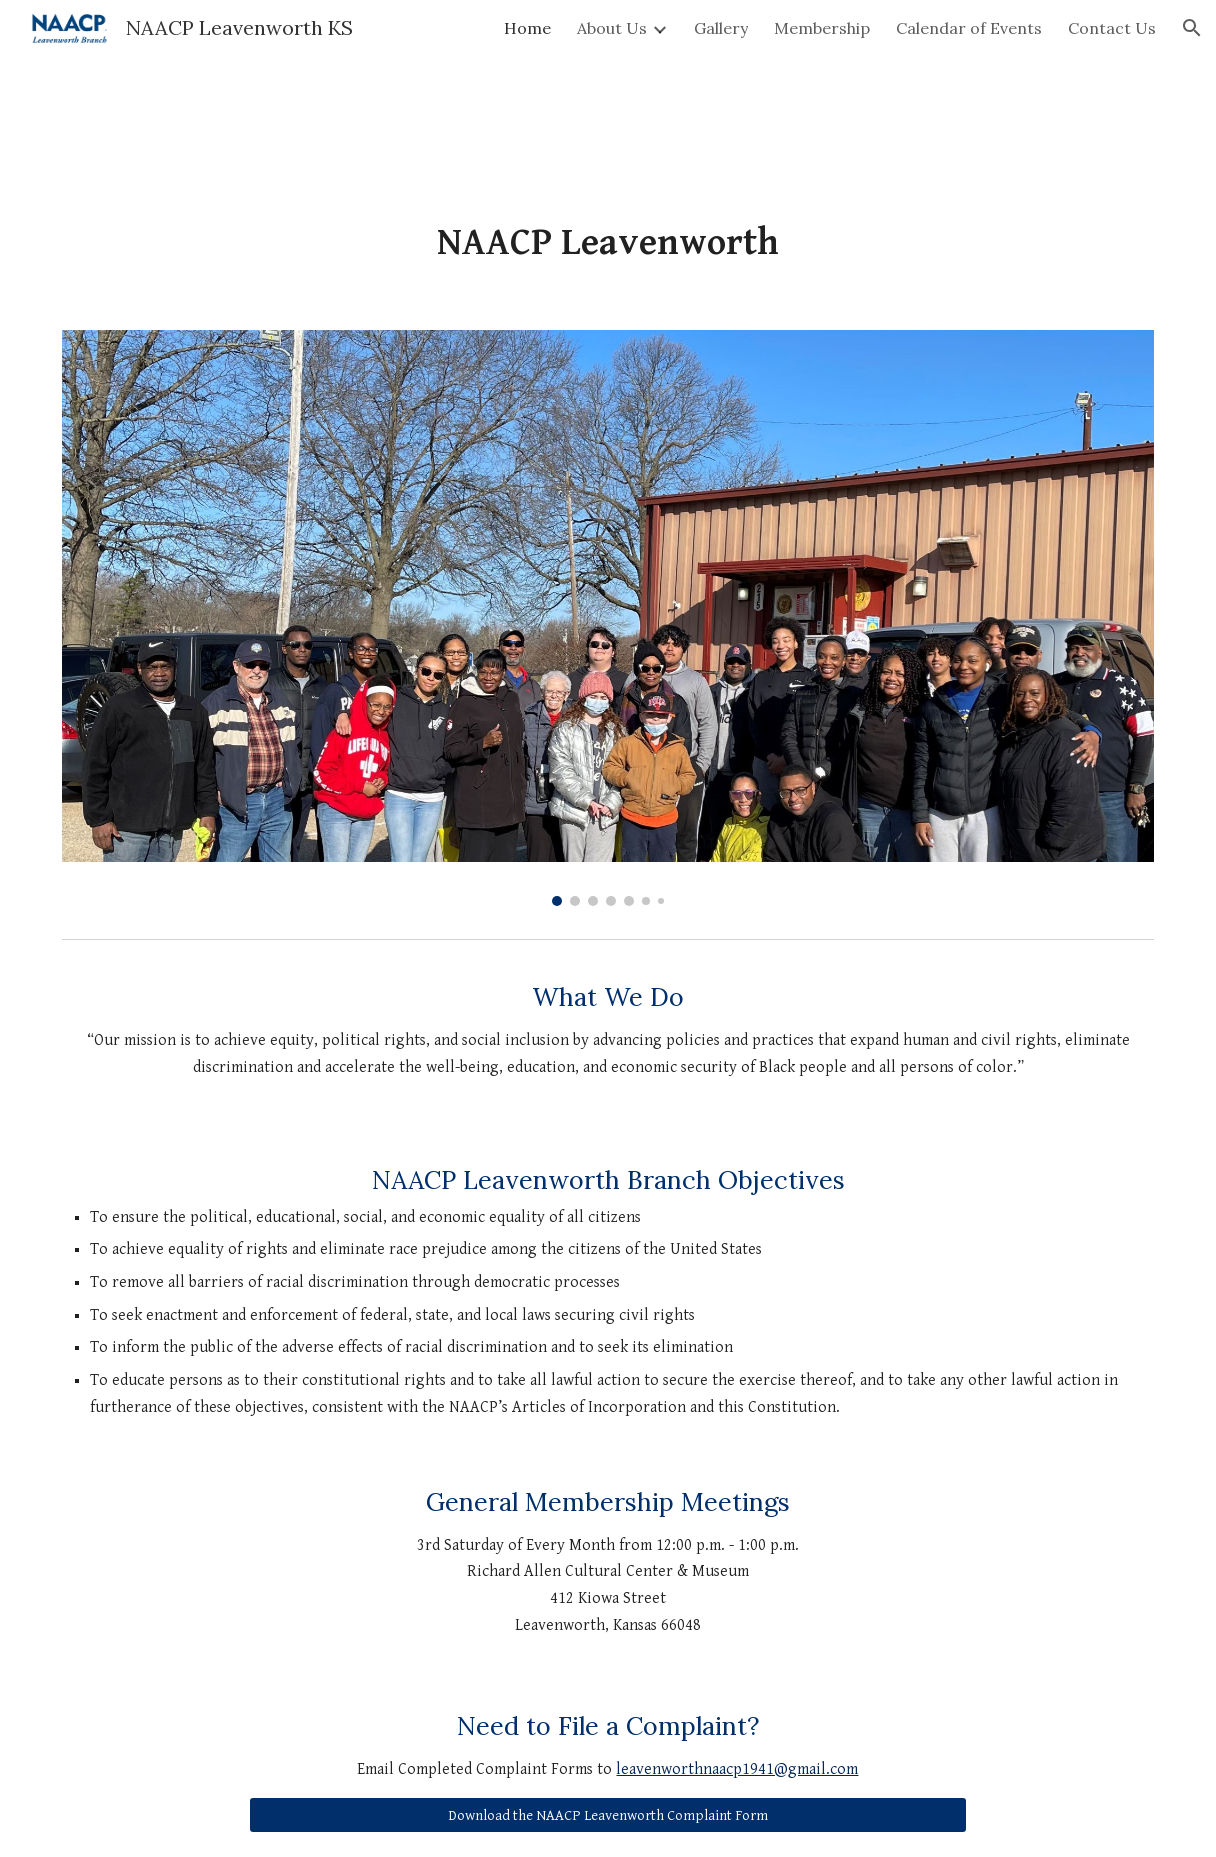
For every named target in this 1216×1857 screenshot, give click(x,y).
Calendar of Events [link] (969, 28)
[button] (1192, 28)
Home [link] (527, 28)
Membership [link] (822, 28)
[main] (608, 243)
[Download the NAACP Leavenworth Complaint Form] (608, 1815)
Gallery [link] (721, 28)
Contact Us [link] (1112, 28)
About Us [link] (612, 28)
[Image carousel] (608, 618)
